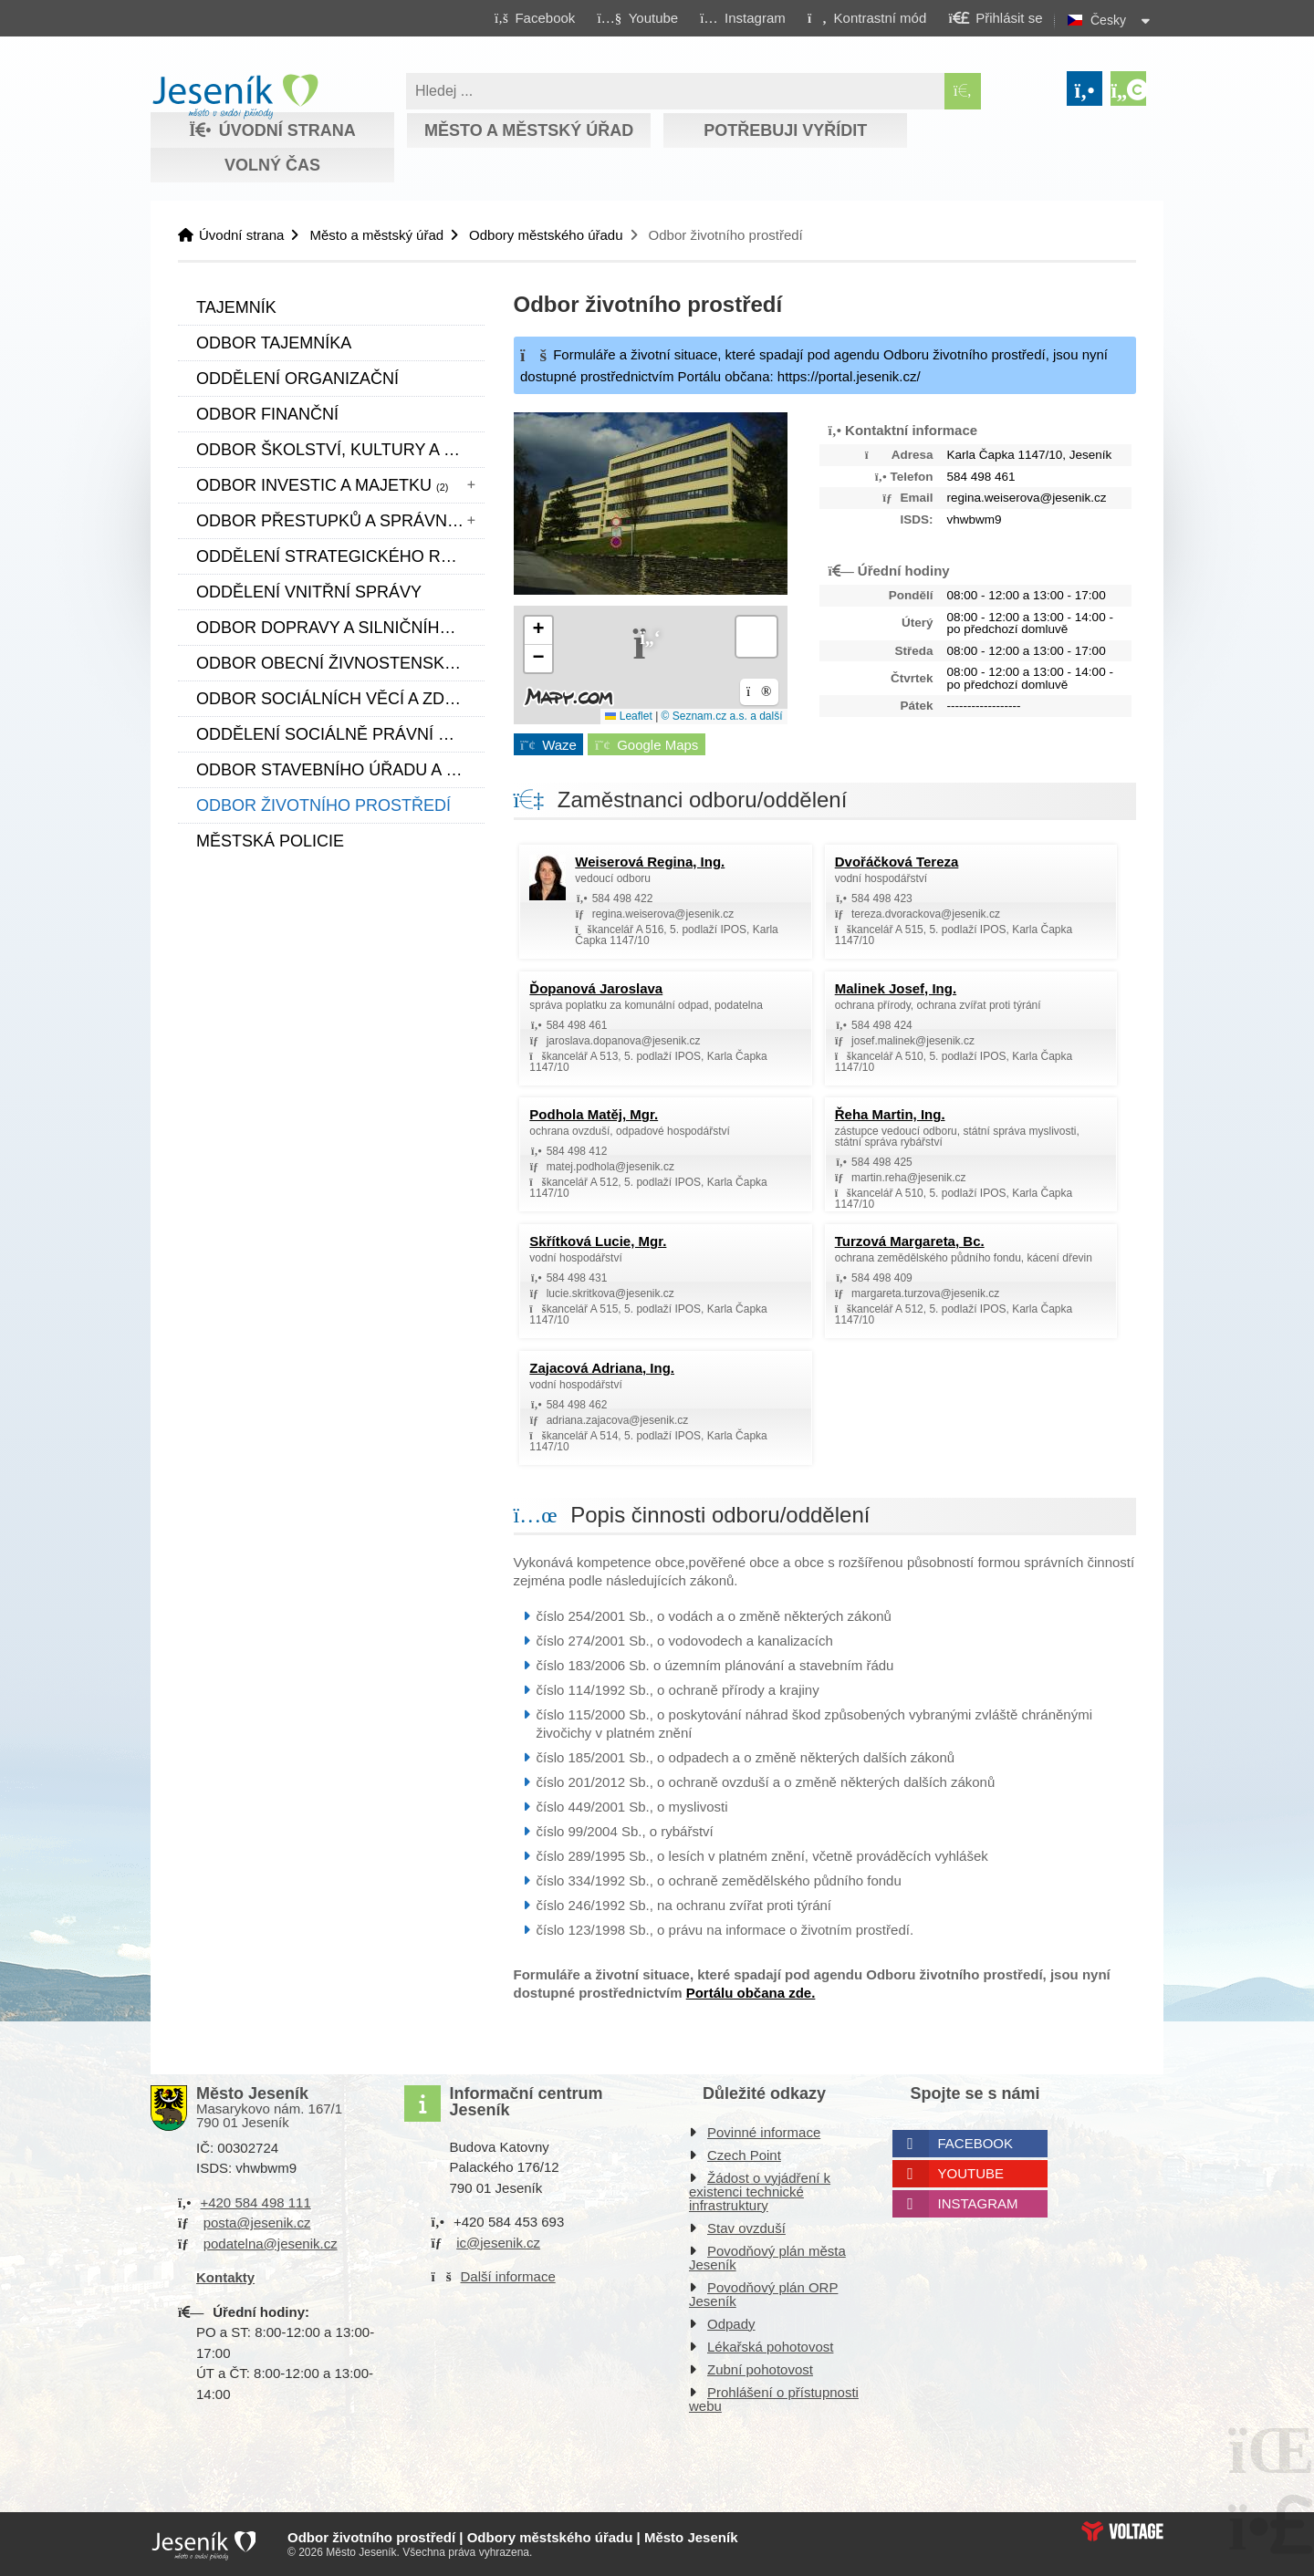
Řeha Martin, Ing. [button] (890, 1114)
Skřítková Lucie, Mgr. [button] (597, 1241)
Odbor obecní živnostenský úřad (340, 663)
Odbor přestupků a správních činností (340, 521)
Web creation (1122, 2531)
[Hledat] (962, 91)
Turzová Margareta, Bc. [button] (910, 1241)
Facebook (976, 2143)
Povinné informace (763, 2132)
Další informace (508, 2276)
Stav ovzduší (746, 2228)
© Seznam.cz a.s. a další (722, 716)
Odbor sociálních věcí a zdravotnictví (340, 699)
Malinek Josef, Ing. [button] (895, 988)
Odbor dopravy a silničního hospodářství (340, 627)
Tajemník (236, 307)
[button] (866, 17)
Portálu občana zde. (751, 1992)
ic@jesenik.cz (498, 2242)
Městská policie (270, 841)
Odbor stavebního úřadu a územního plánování (340, 770)
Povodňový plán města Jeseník (767, 2257)
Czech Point (744, 2155)
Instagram (978, 2203)
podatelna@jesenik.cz (270, 2243)
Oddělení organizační (297, 378)
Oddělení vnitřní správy (309, 592)
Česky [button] (1108, 20)
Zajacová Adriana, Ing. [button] (601, 1368)
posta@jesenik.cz (257, 2222)
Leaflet (628, 716)
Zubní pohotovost (760, 2369)
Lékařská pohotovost (770, 2346)
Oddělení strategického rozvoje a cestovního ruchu (340, 556)
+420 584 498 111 (255, 2202)
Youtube (971, 2173)
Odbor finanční (267, 414)
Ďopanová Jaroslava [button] (595, 988)
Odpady (731, 2324)
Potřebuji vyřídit (785, 130)
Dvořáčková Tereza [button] (897, 861)
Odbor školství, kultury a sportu (340, 450)
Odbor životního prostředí (323, 805)
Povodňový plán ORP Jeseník (763, 2294)
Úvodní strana (235, 96)
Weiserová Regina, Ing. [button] (650, 861)
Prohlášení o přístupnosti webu (774, 2399)
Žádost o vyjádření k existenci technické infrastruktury (759, 2191)
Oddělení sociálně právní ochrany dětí (340, 734)
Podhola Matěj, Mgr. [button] (593, 1114)
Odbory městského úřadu (545, 235)
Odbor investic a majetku (322, 485)
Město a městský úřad (528, 130)
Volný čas (272, 165)
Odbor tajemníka (273, 343)
